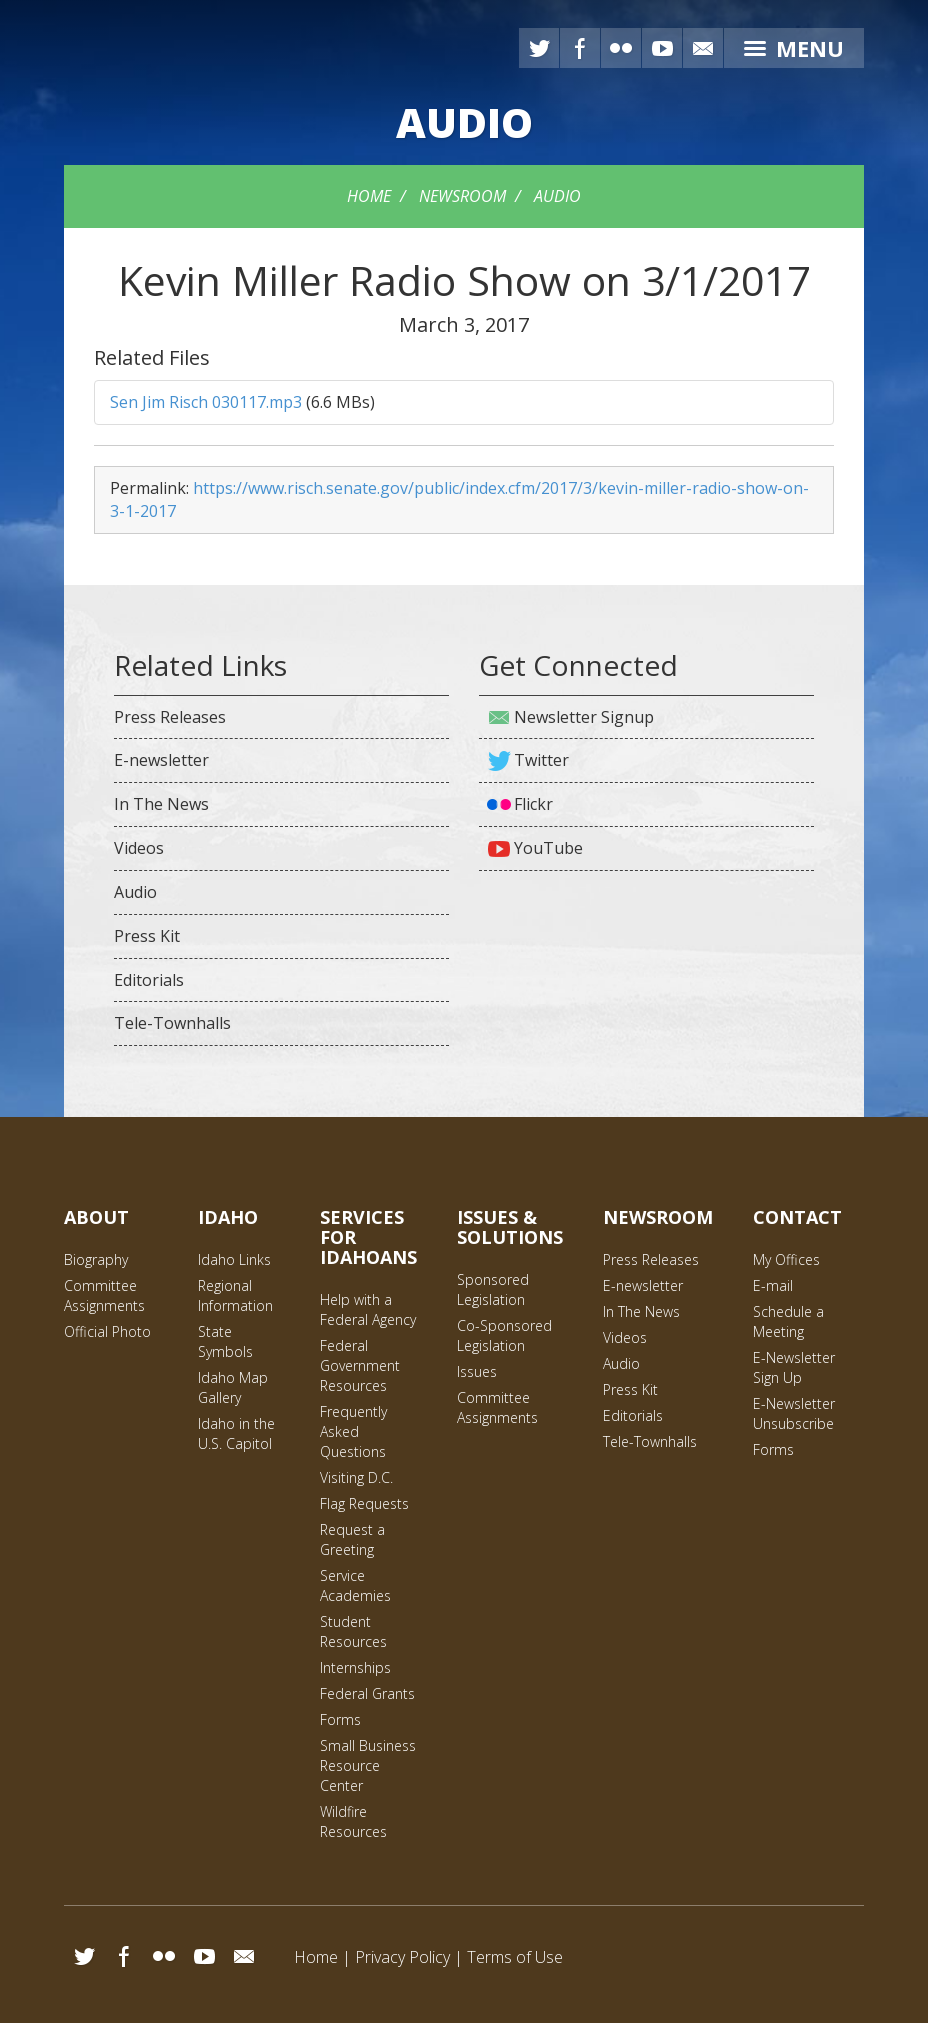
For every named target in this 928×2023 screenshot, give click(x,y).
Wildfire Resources (353, 1821)
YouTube (662, 48)
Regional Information (235, 1295)
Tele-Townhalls (172, 1023)
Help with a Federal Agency (368, 1309)
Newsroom (462, 196)
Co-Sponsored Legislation (504, 1335)
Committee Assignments (104, 1295)
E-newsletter (161, 760)
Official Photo (107, 1331)
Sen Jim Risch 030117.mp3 (206, 402)
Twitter (539, 48)
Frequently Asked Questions (353, 1431)
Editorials (149, 980)
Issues (477, 1371)
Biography (96, 1259)
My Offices (786, 1259)
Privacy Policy (402, 1957)
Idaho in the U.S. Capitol (236, 1433)
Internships (355, 1667)
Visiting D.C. (356, 1477)
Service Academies (355, 1585)
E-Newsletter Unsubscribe (794, 1413)
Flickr (621, 48)
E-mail (703, 48)
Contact (797, 1217)
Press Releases (170, 717)
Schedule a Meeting (788, 1321)
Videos (139, 848)
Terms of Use (515, 1957)
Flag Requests (364, 1503)
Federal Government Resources (360, 1365)
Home (369, 196)
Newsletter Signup (584, 717)
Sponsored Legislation (493, 1289)
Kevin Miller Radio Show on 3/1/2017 (464, 280)
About (96, 1217)
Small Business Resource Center (368, 1765)
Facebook (580, 48)
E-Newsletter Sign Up (794, 1367)
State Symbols (225, 1341)
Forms (340, 1719)
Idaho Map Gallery (233, 1387)
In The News (161, 804)
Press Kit (147, 936)
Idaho (228, 1217)
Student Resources (353, 1631)
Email (244, 1956)
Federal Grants (367, 1693)
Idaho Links (234, 1259)
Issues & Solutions (510, 1227)
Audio (557, 196)
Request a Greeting (352, 1539)
